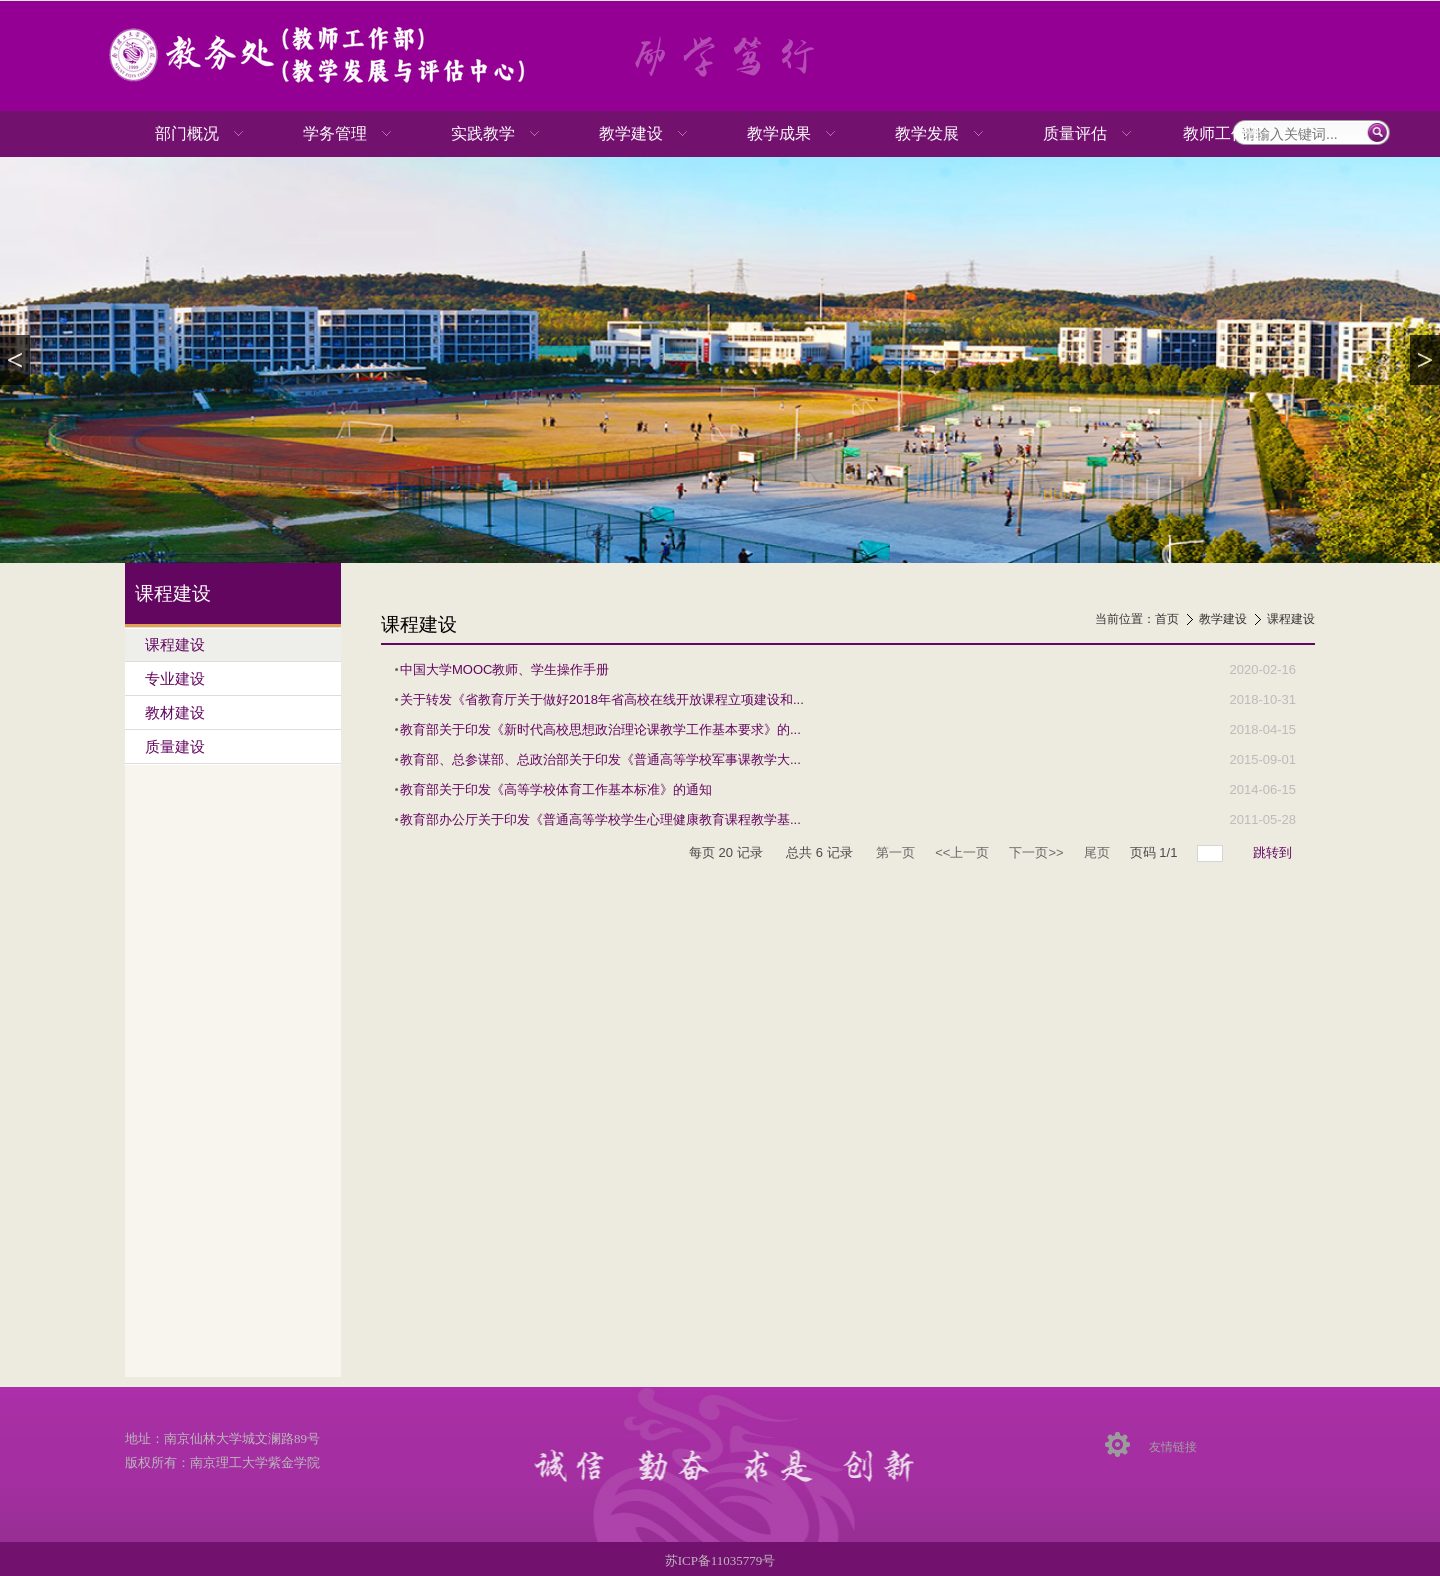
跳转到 (1274, 852)
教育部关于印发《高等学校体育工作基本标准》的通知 (556, 789)
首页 (1167, 619)
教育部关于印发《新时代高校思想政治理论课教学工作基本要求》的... (600, 729)
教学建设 (1223, 619)
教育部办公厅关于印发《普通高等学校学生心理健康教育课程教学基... (600, 819)
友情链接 (1173, 1447)
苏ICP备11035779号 (720, 1560)
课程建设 (1291, 619)
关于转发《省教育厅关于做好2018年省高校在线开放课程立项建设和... (602, 699)
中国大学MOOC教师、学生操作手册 (504, 669)
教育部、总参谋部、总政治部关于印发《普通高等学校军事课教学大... (600, 759)
